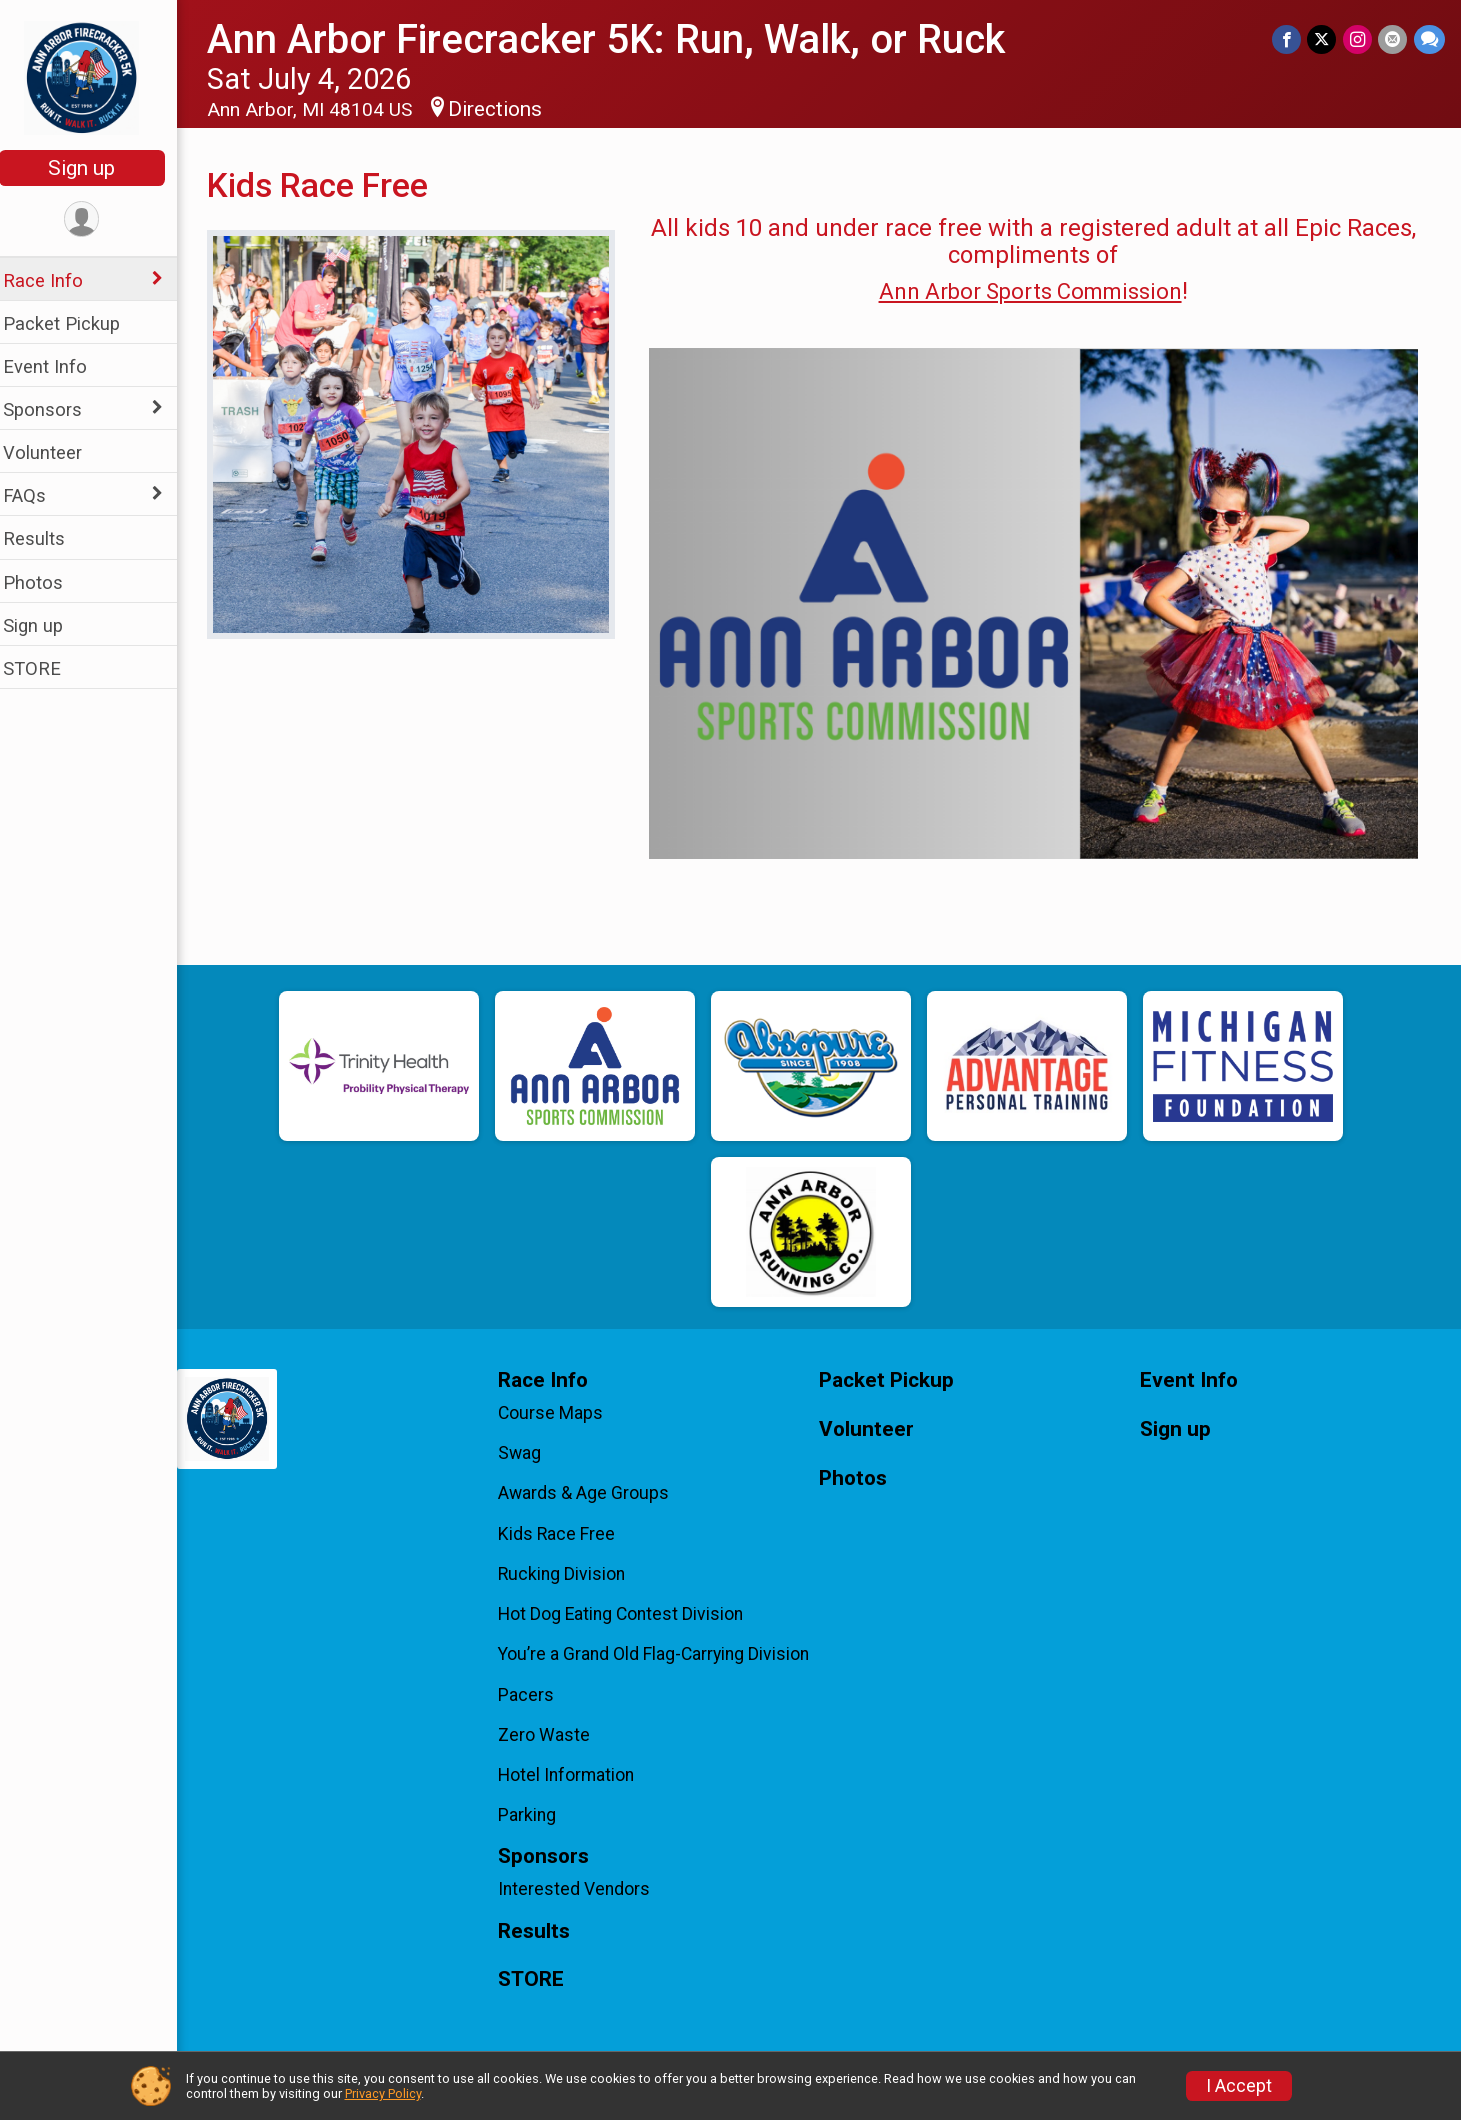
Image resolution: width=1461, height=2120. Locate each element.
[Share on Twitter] (1323, 39)
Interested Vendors (584, 1889)
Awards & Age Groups (593, 1493)
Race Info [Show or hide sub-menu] (56, 280)
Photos (46, 582)
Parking (537, 1815)
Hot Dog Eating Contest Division (630, 1614)
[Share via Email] (1393, 39)
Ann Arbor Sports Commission (1034, 291)
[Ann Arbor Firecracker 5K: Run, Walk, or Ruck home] (95, 77)
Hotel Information (576, 1775)
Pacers (536, 1695)
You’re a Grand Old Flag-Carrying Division (663, 1654)
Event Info (58, 366)
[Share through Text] (1429, 39)
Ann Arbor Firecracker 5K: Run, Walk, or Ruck (619, 39)
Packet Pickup (74, 323)
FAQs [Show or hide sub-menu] (37, 495)
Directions (508, 109)
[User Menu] (95, 219)
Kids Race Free (566, 1534)
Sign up (95, 168)
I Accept (1239, 2086)
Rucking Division (571, 1574)
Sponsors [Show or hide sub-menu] (55, 409)
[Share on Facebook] (1288, 39)
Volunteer (55, 452)
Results (47, 538)
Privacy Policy (383, 2093)
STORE (45, 668)
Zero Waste (554, 1735)
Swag (529, 1453)
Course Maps (560, 1413)
